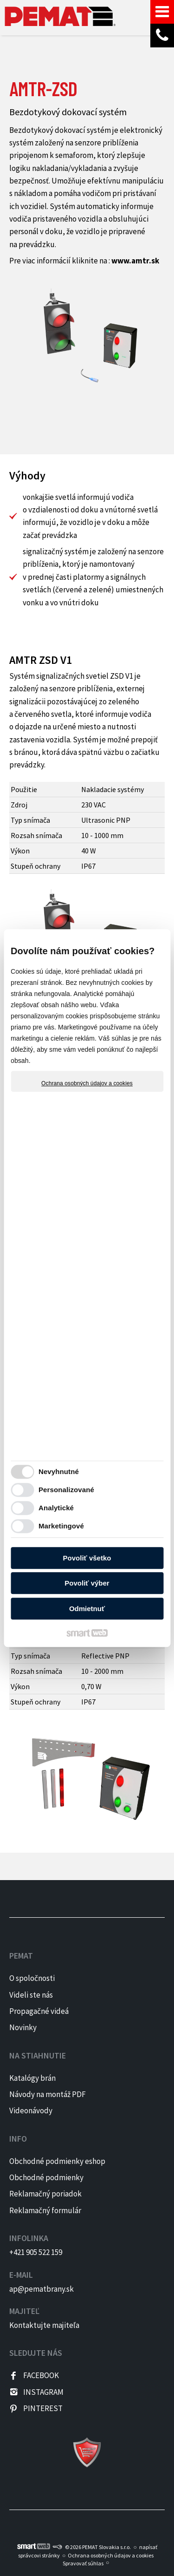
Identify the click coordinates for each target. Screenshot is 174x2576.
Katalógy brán (32, 2078)
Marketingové (61, 1526)
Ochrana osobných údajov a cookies (87, 1083)
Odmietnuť (87, 1608)
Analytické (56, 1508)
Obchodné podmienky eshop (57, 2161)
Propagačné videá (39, 2011)
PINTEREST (43, 2408)
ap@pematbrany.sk (41, 2289)
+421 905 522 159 (35, 2252)
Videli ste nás (31, 1995)
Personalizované (66, 1490)
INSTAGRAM (43, 2392)
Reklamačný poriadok (45, 2194)
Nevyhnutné (59, 1471)
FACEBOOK (41, 2375)
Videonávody (30, 2110)
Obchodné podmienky (46, 2177)
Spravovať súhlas (83, 2563)
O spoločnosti (32, 1978)
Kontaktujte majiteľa (44, 2325)
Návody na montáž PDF (47, 2094)
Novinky (23, 2027)
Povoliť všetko (87, 1558)
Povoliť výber (86, 1583)
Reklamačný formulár (45, 2210)
